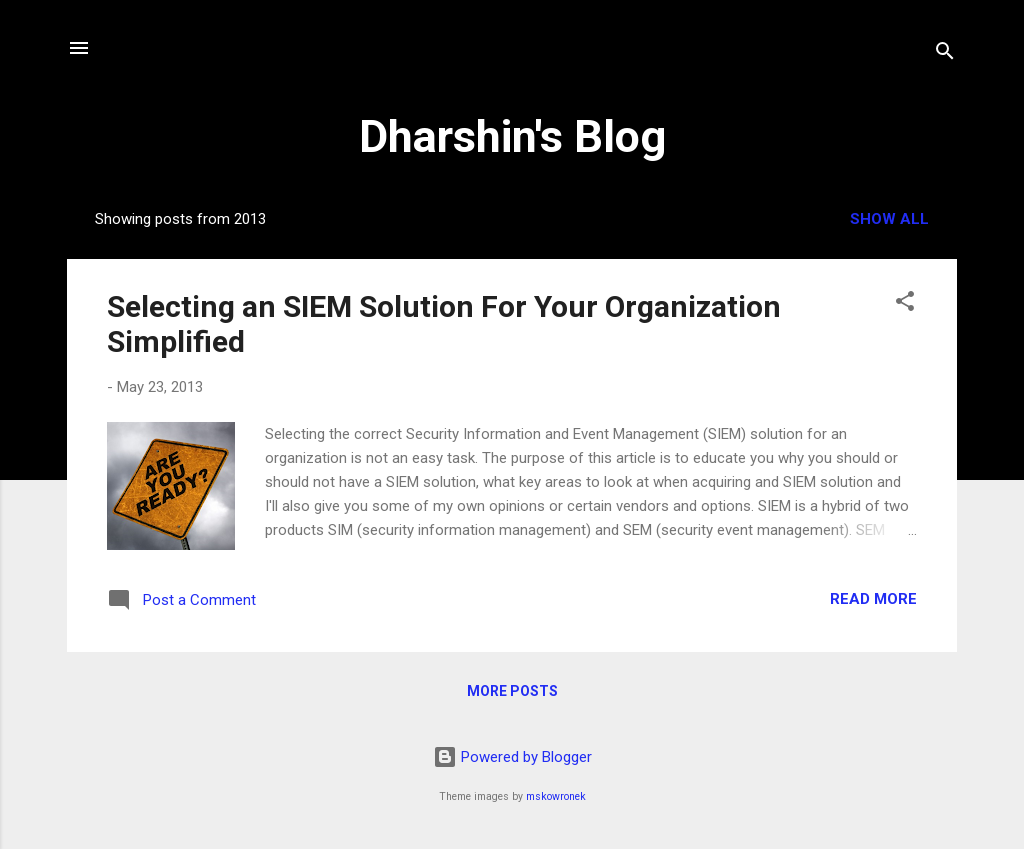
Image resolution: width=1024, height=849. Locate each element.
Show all (889, 219)
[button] (905, 304)
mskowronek (556, 796)
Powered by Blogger (512, 757)
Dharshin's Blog (512, 136)
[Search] (945, 54)
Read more (873, 599)
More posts (512, 691)
